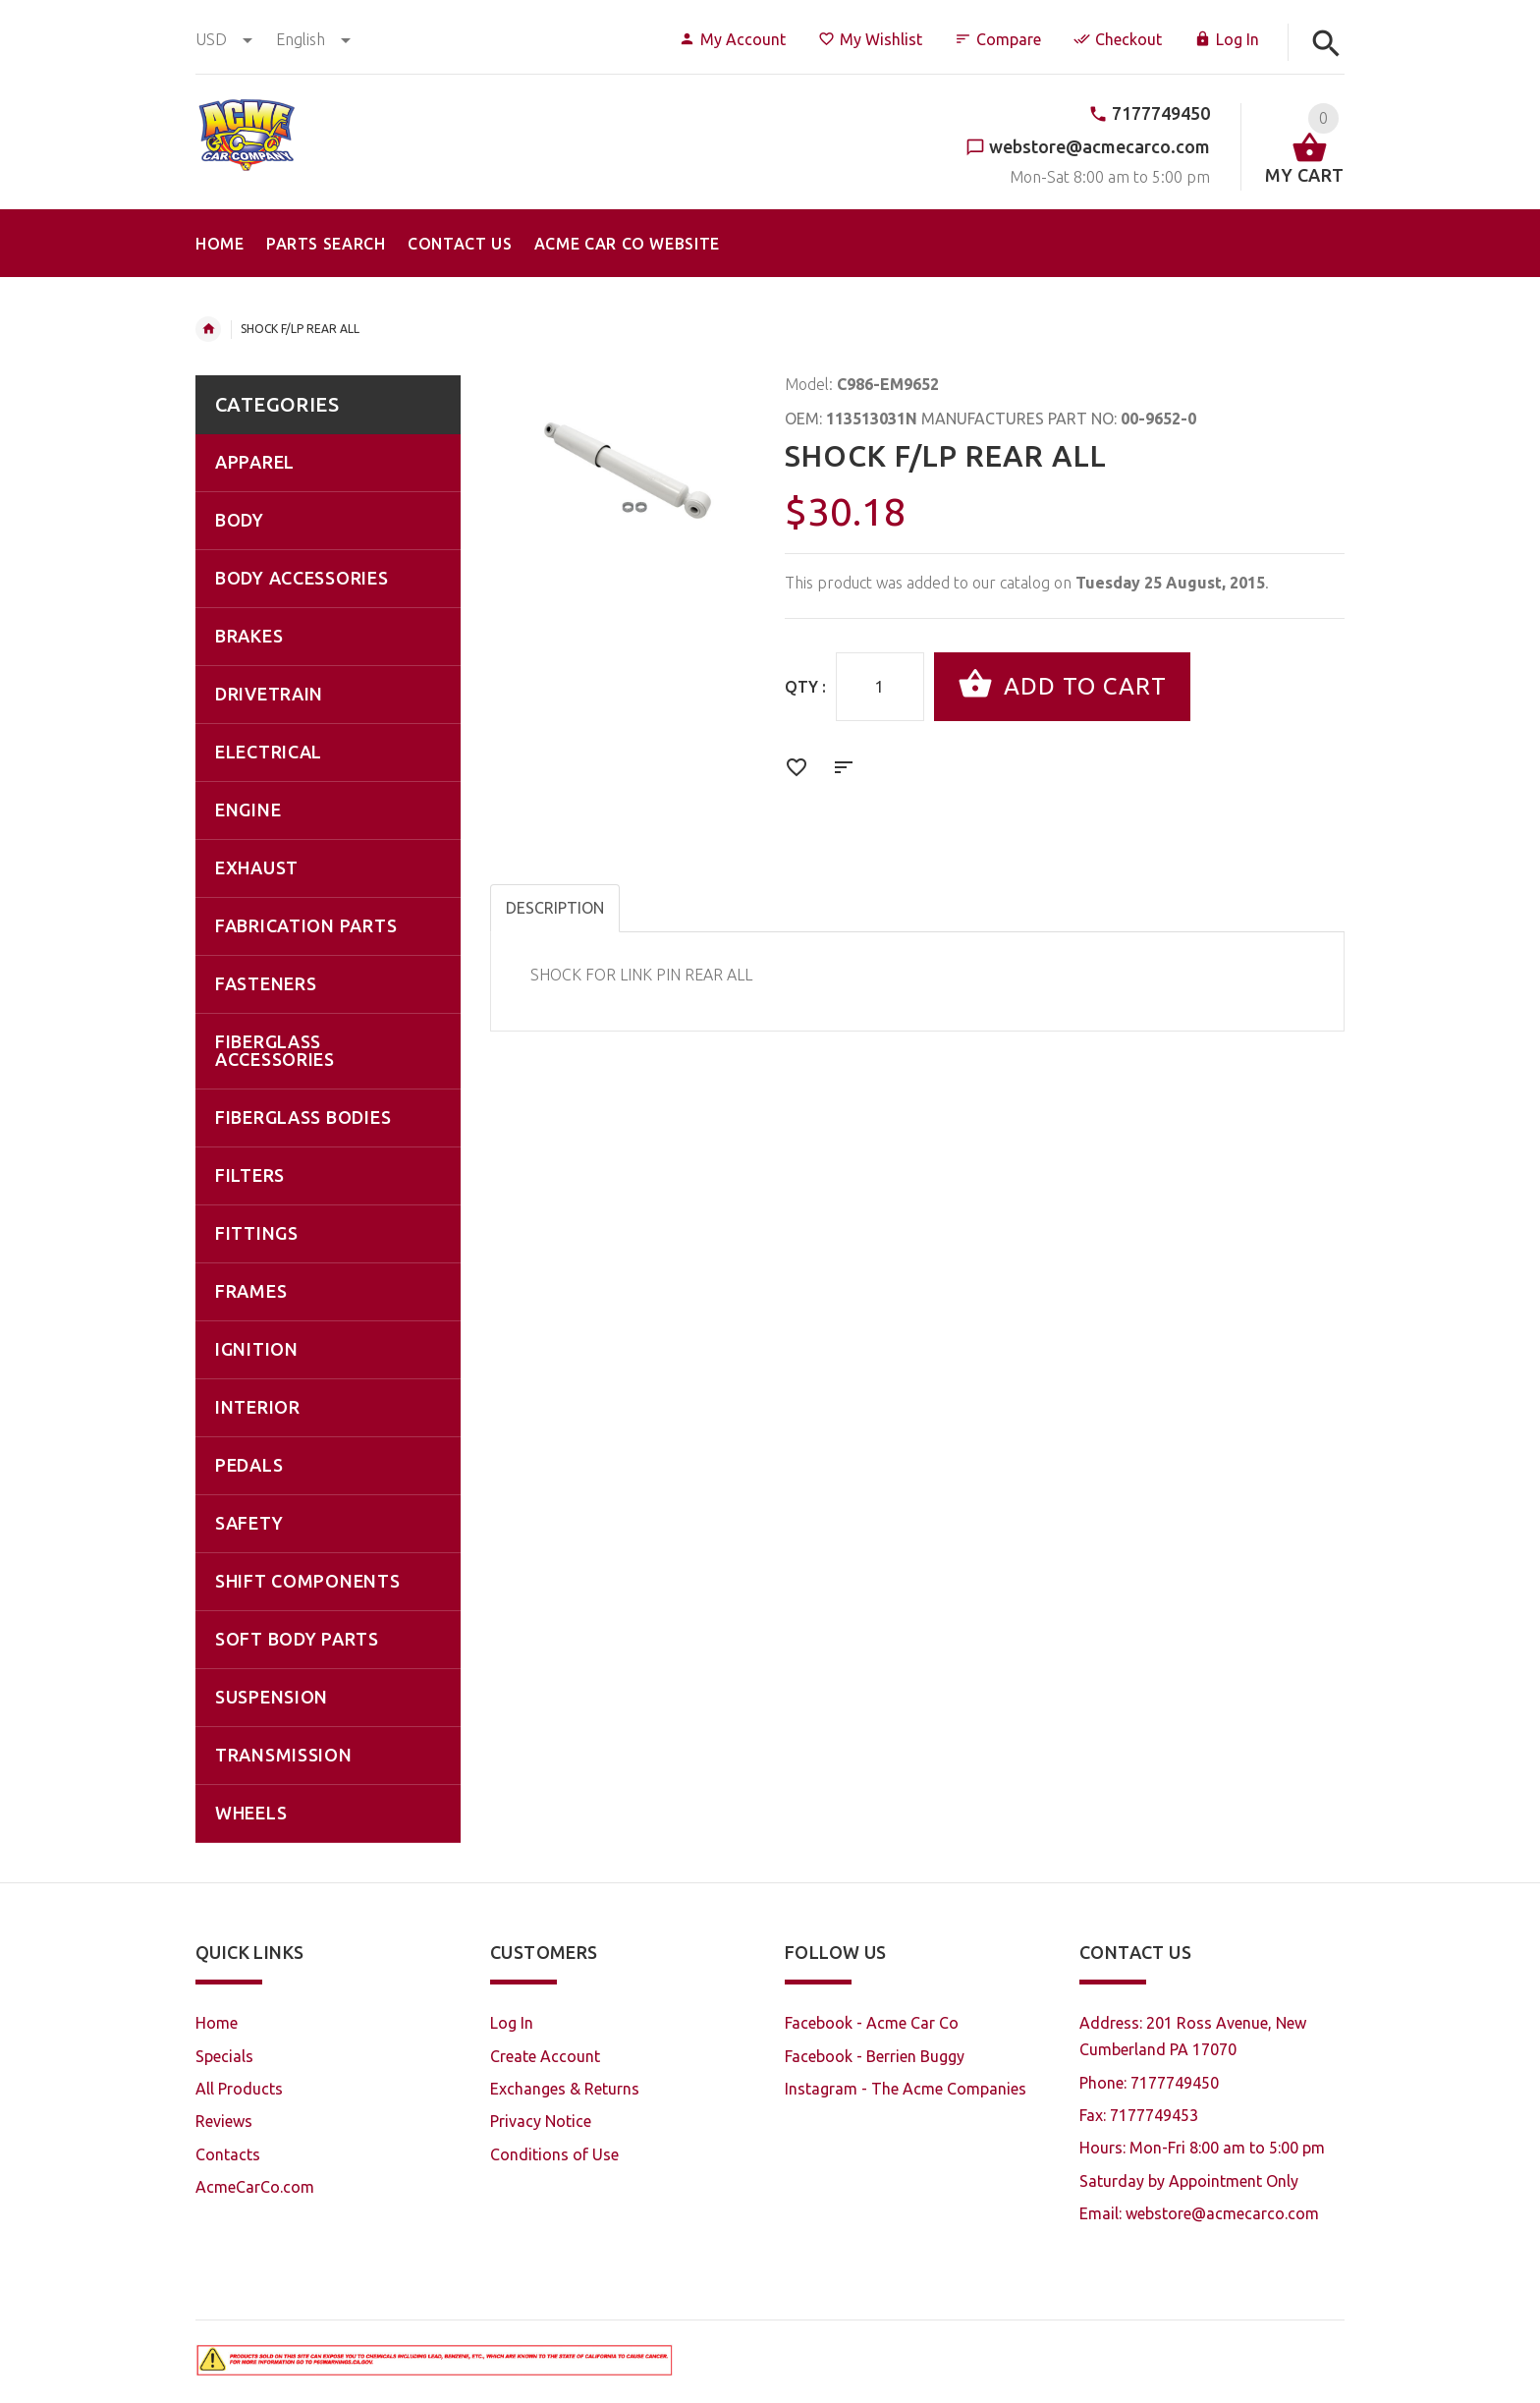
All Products (239, 2088)
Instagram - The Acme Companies (905, 2088)
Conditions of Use (554, 2154)
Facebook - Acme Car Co (872, 2023)
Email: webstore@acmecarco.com (1199, 2213)
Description (555, 908)
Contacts (227, 2154)
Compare (998, 39)
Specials (224, 2056)
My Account (732, 39)
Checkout (1117, 39)
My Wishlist (870, 39)
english (313, 39)
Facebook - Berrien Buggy (874, 2056)
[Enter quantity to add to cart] (880, 686)
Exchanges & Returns (564, 2088)
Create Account (545, 2056)
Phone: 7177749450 (1149, 2083)
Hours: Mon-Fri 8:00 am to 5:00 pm (1202, 2147)
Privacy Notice (540, 2121)
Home (208, 329)
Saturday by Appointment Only (1188, 2181)
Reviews (223, 2121)
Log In (1226, 39)
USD (225, 39)
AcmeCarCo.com (254, 2187)
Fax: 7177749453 (1138, 2115)
